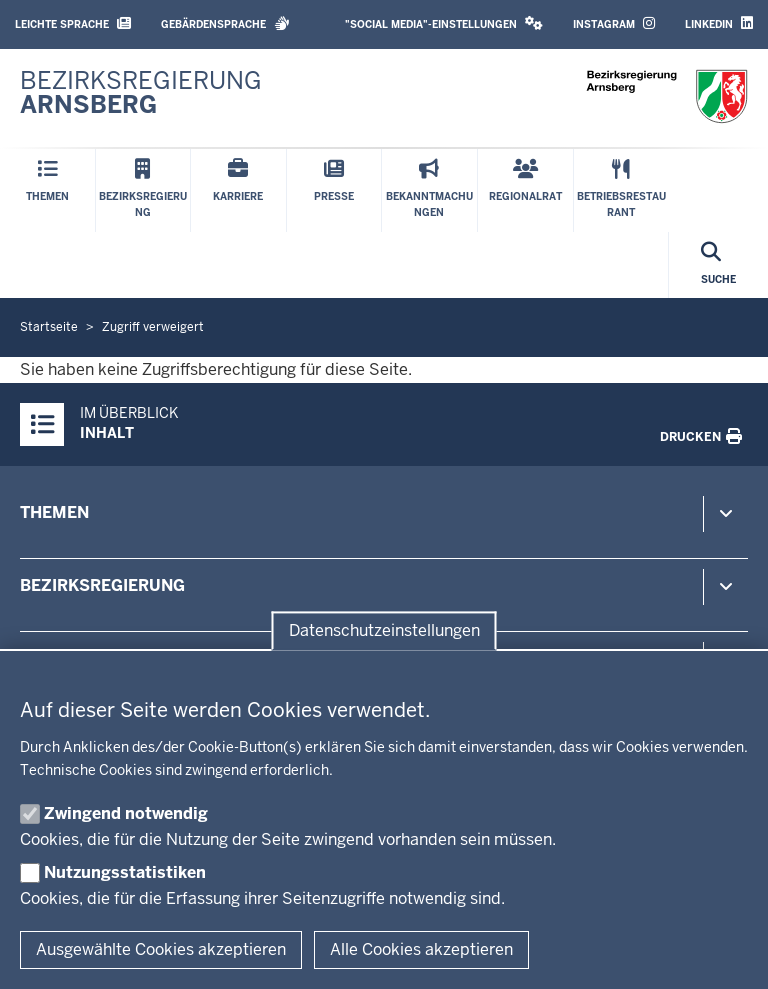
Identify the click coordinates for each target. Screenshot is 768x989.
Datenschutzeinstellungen (384, 630)
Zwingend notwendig (126, 813)
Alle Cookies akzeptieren (421, 949)
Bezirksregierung (102, 585)
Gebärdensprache (225, 23)
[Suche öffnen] (718, 265)
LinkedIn (719, 23)
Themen (54, 512)
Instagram (614, 23)
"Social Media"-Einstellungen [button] (444, 23)
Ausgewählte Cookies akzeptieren (161, 949)
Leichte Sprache (73, 23)
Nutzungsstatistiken (125, 872)
